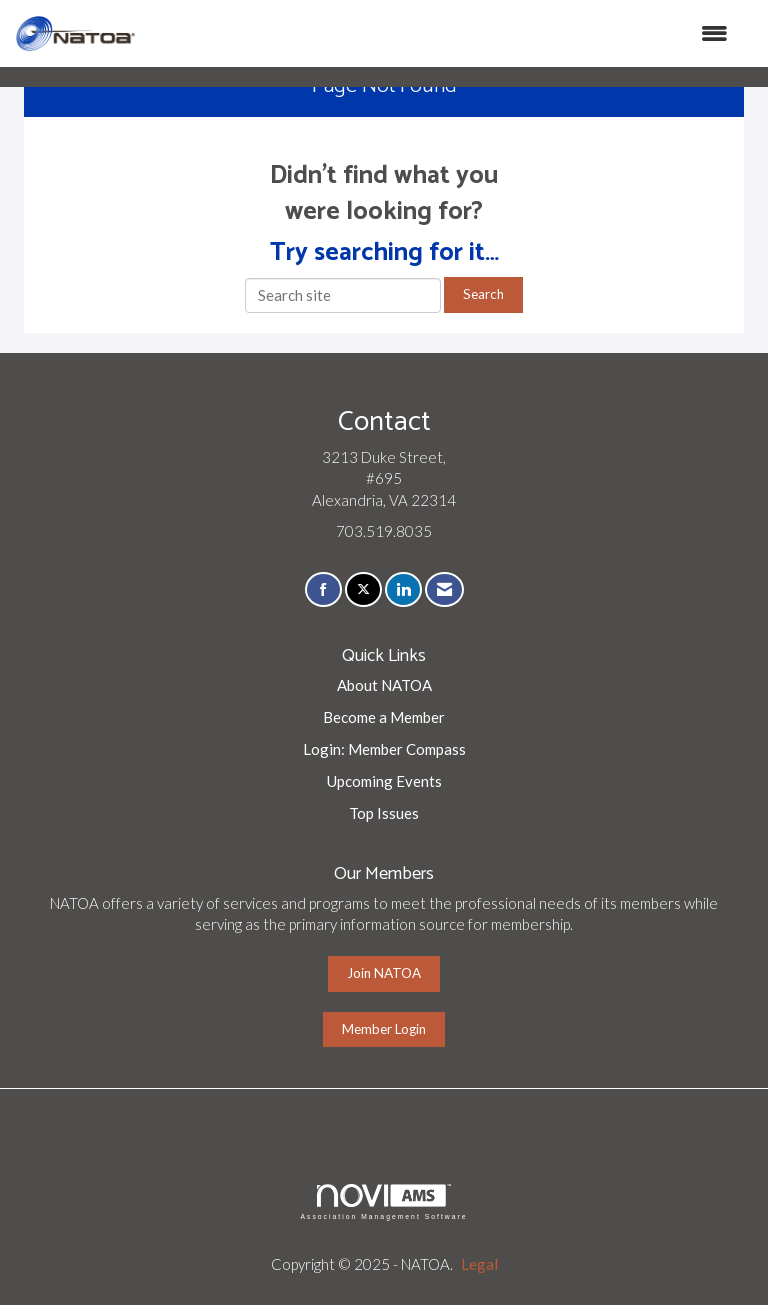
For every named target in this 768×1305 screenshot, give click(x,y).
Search (483, 294)
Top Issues (384, 813)
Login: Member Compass (384, 749)
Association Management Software (383, 1202)
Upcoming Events (384, 781)
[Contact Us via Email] (444, 589)
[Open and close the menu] (442, 33)
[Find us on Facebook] (323, 589)
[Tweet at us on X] (363, 589)
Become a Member (384, 717)
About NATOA (384, 685)
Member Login (384, 1029)
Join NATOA (384, 973)
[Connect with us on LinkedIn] (403, 589)
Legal (479, 1264)
